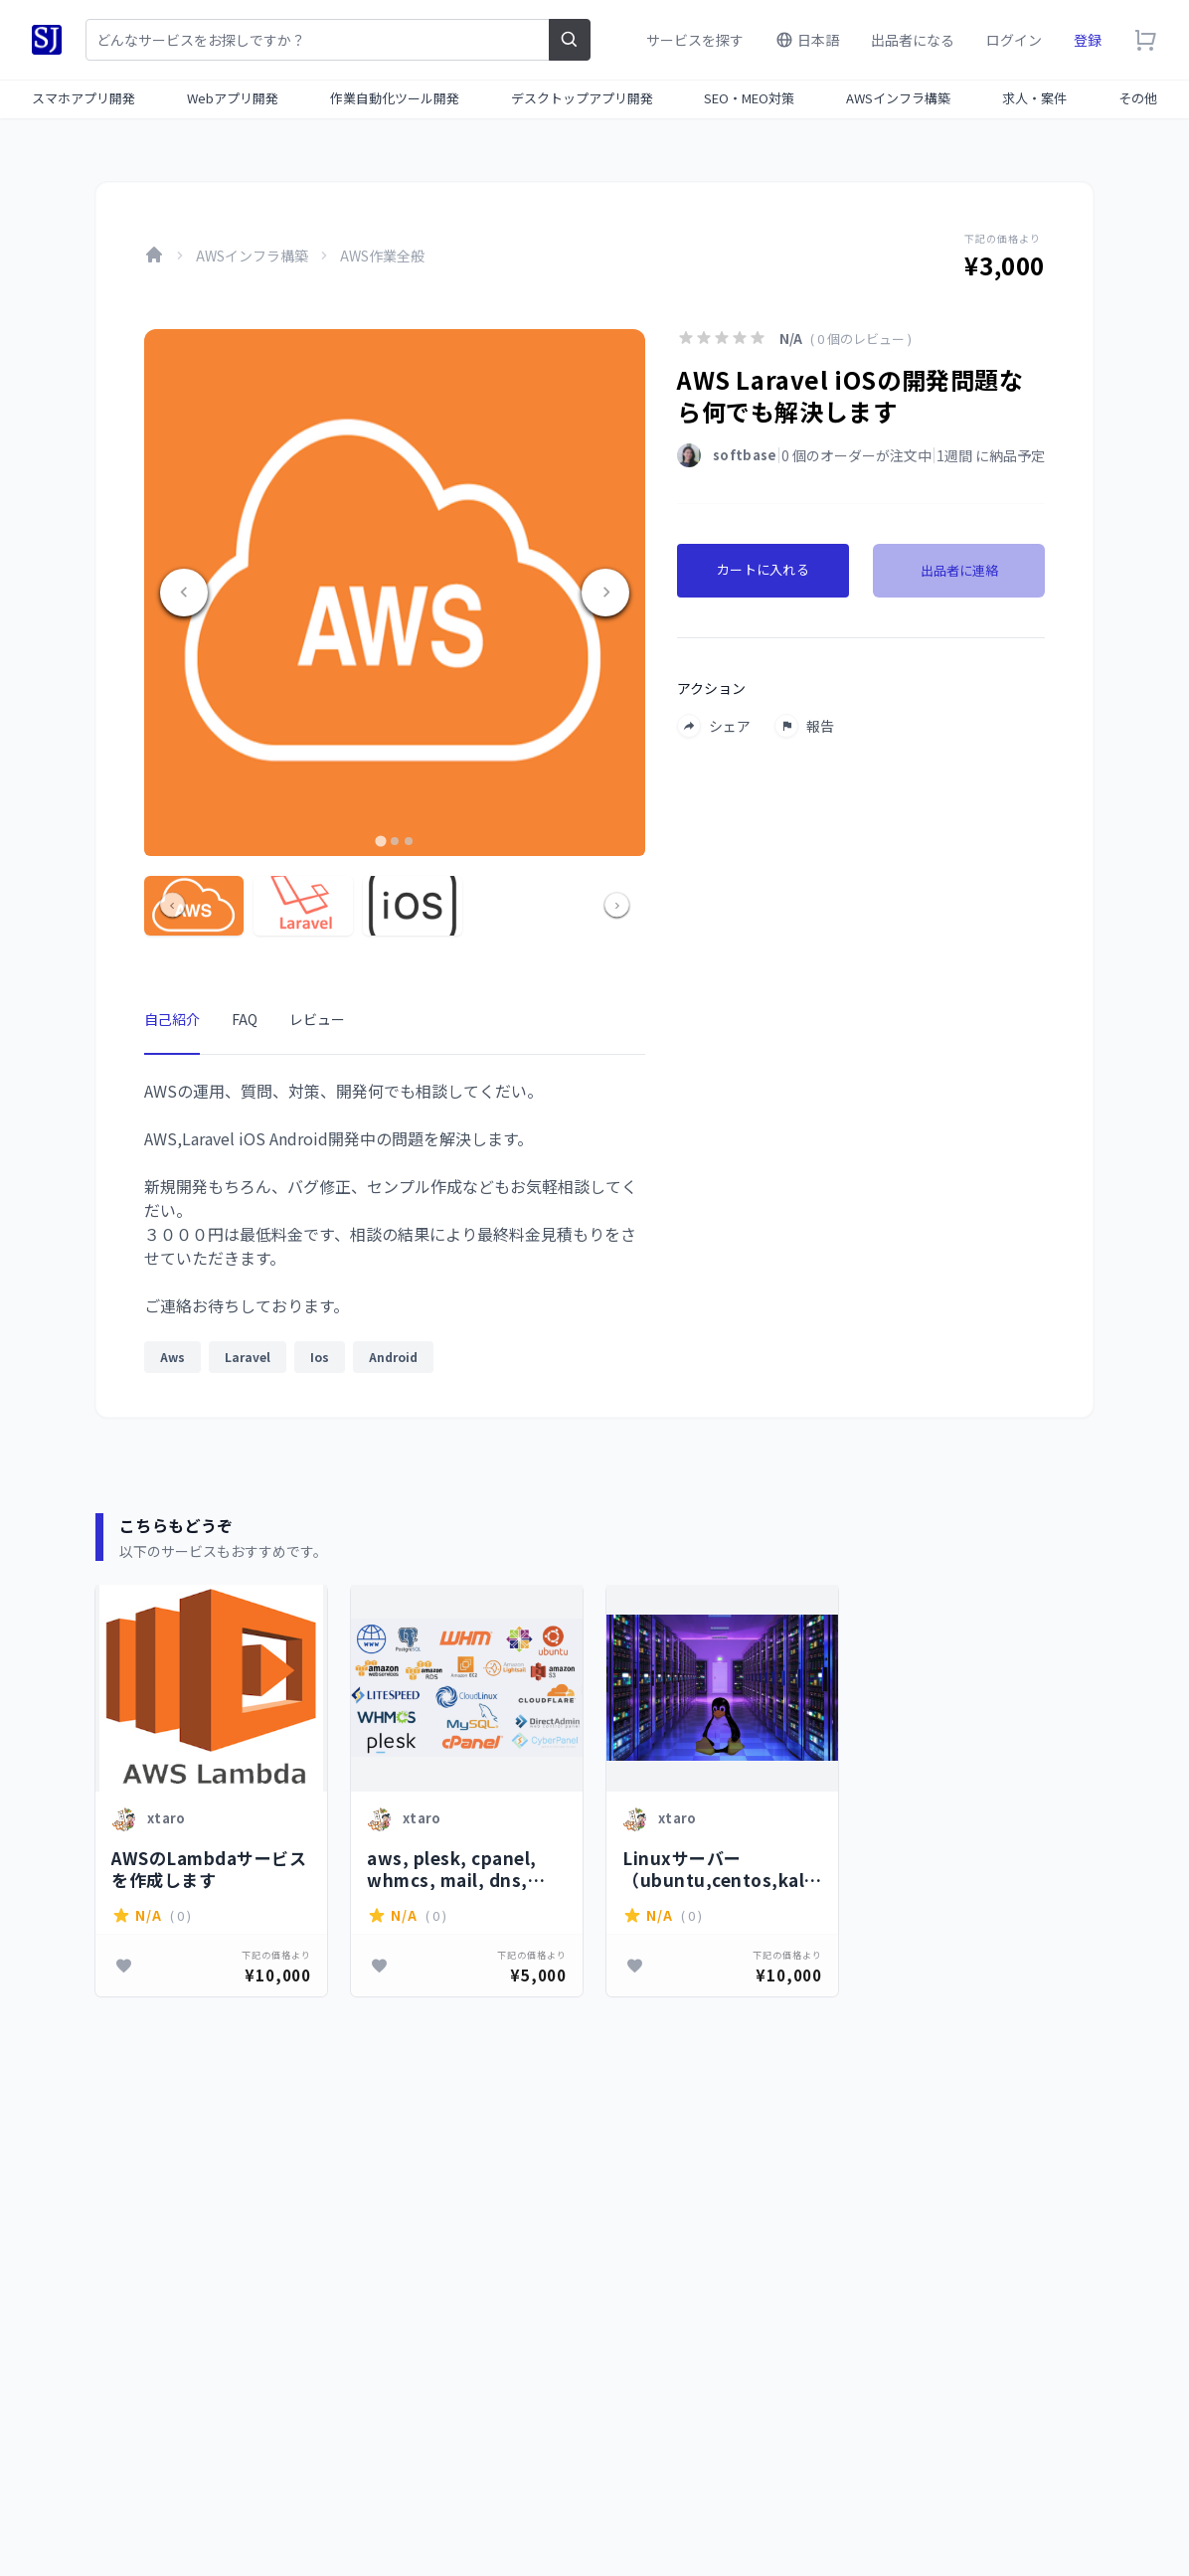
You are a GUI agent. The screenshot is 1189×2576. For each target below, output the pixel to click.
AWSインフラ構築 (898, 97)
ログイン (1014, 40)
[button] (194, 905)
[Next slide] (605, 592)
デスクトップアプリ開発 (582, 97)
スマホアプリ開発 (83, 97)
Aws (172, 1356)
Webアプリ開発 (232, 97)
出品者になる (912, 40)
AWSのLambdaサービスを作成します (208, 1868)
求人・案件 (1034, 97)
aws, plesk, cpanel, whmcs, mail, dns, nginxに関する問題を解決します (462, 1868)
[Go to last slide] (184, 592)
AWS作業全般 (382, 255)
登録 (1088, 40)
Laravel (247, 1356)
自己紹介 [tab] (172, 1019)
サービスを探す (695, 40)
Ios (319, 1356)
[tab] (380, 840)
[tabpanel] (394, 1232)
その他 (1137, 97)
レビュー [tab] (317, 1019)
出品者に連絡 (959, 570)
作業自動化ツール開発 (394, 97)
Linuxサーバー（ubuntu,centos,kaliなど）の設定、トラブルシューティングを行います (718, 1868)
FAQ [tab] (244, 1019)
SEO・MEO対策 (749, 97)
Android (393, 1356)
